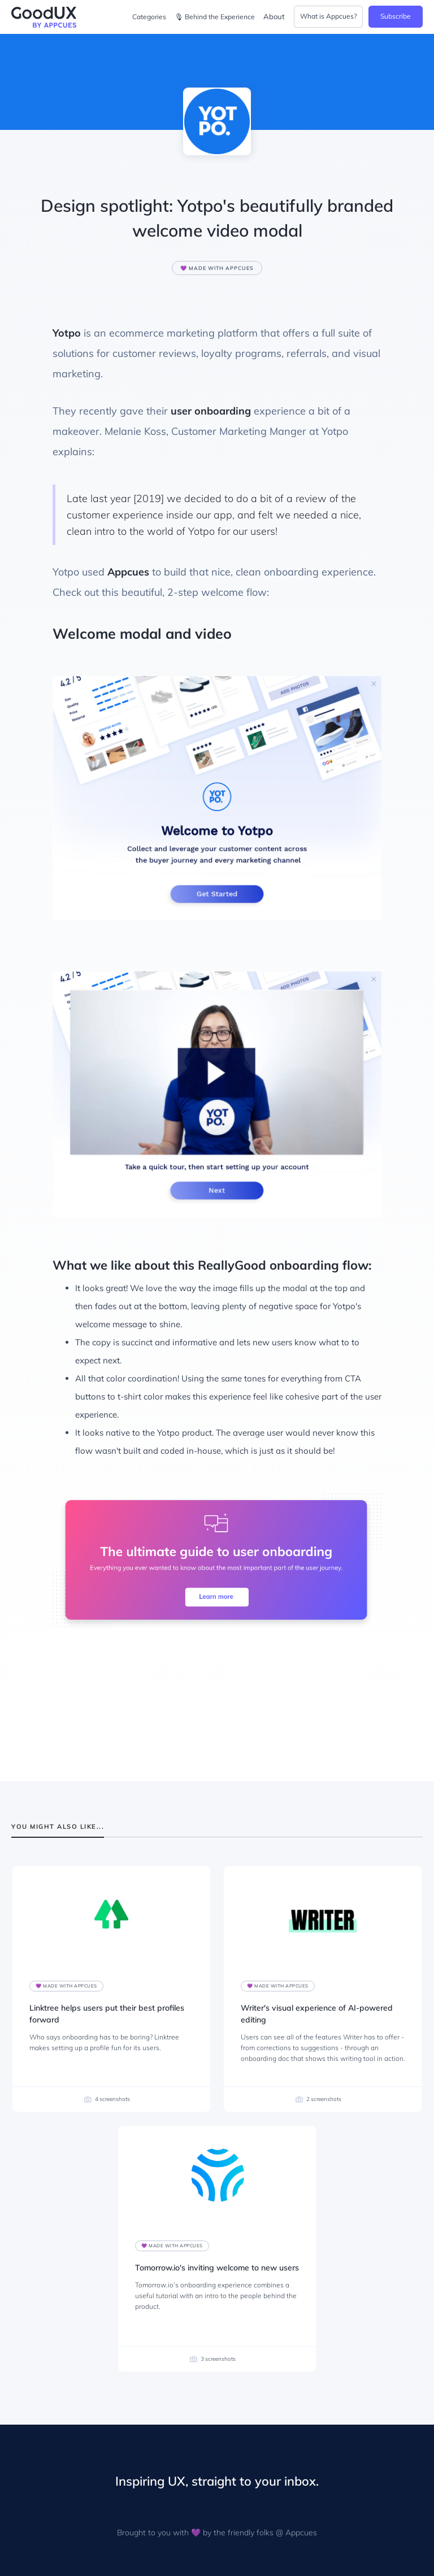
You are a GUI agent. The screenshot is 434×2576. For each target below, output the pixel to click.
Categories (149, 16)
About (274, 16)
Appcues (128, 571)
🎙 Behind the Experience (215, 16)
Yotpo (67, 332)
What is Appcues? (328, 16)
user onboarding (211, 410)
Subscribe (395, 16)
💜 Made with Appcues (217, 268)
